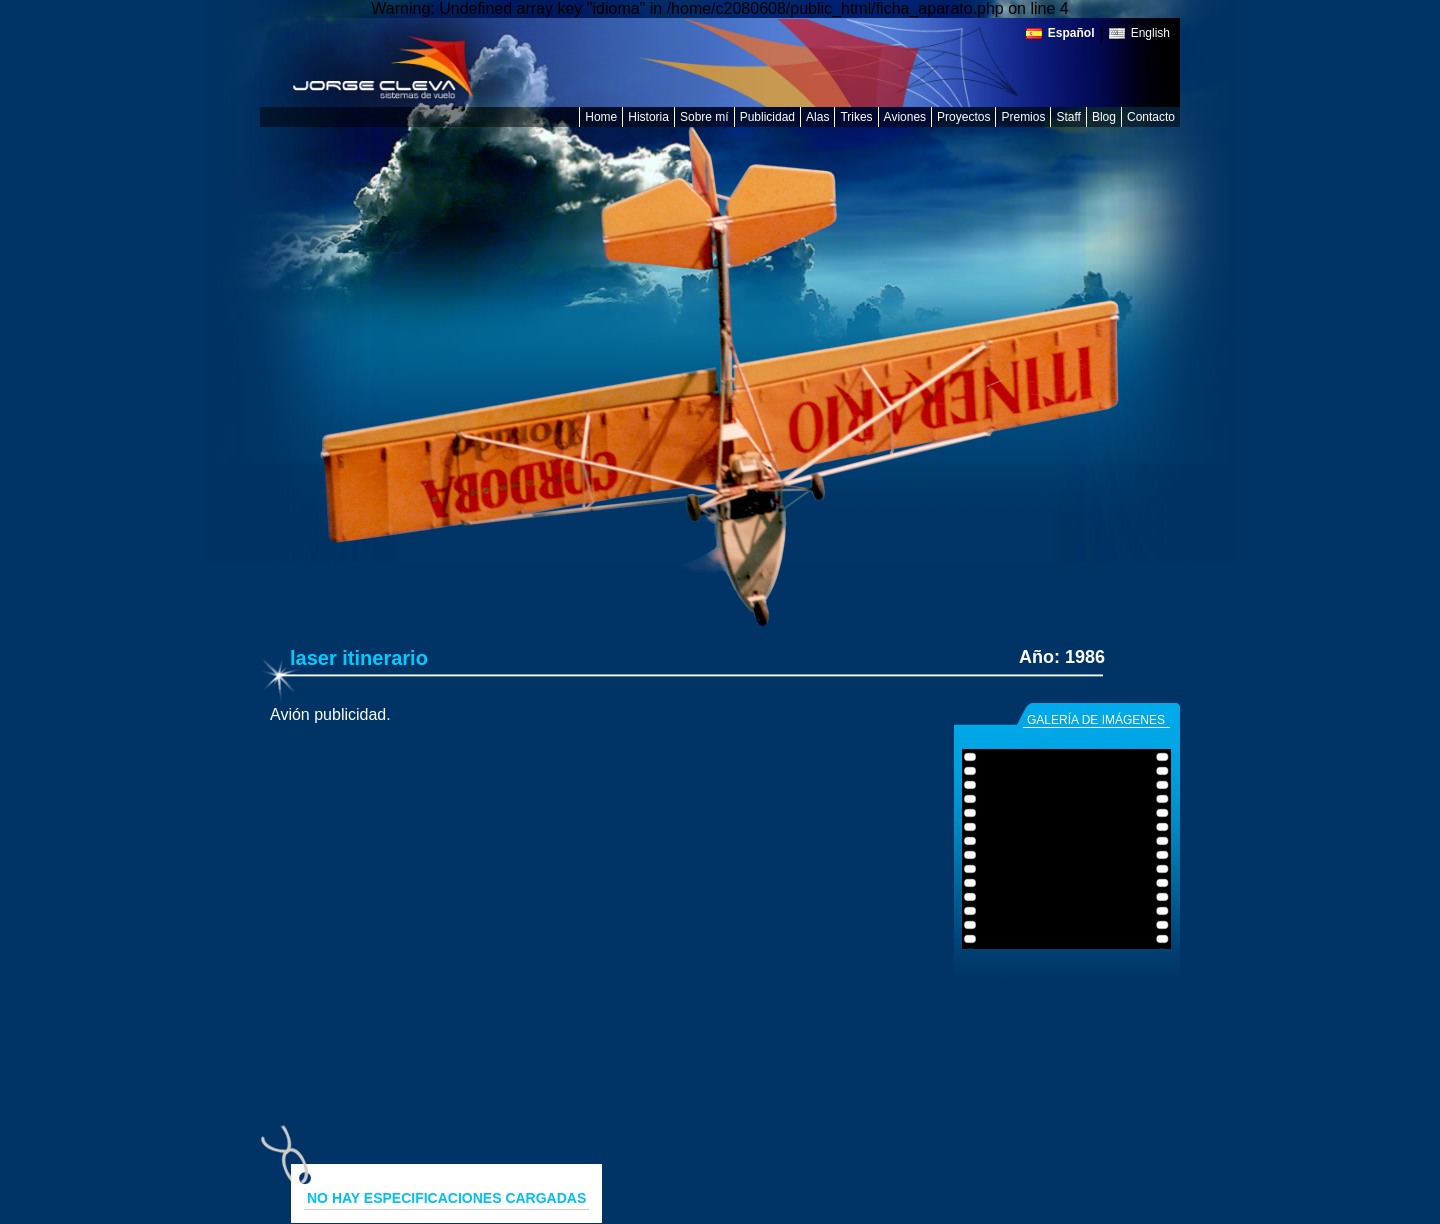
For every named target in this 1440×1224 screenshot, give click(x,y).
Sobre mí (704, 117)
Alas (817, 117)
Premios (1023, 117)
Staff (1068, 117)
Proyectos (963, 117)
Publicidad (767, 117)
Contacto (1151, 117)
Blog (1104, 117)
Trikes (856, 117)
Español (1071, 33)
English (1150, 33)
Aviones (905, 117)
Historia (648, 117)
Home (601, 117)
